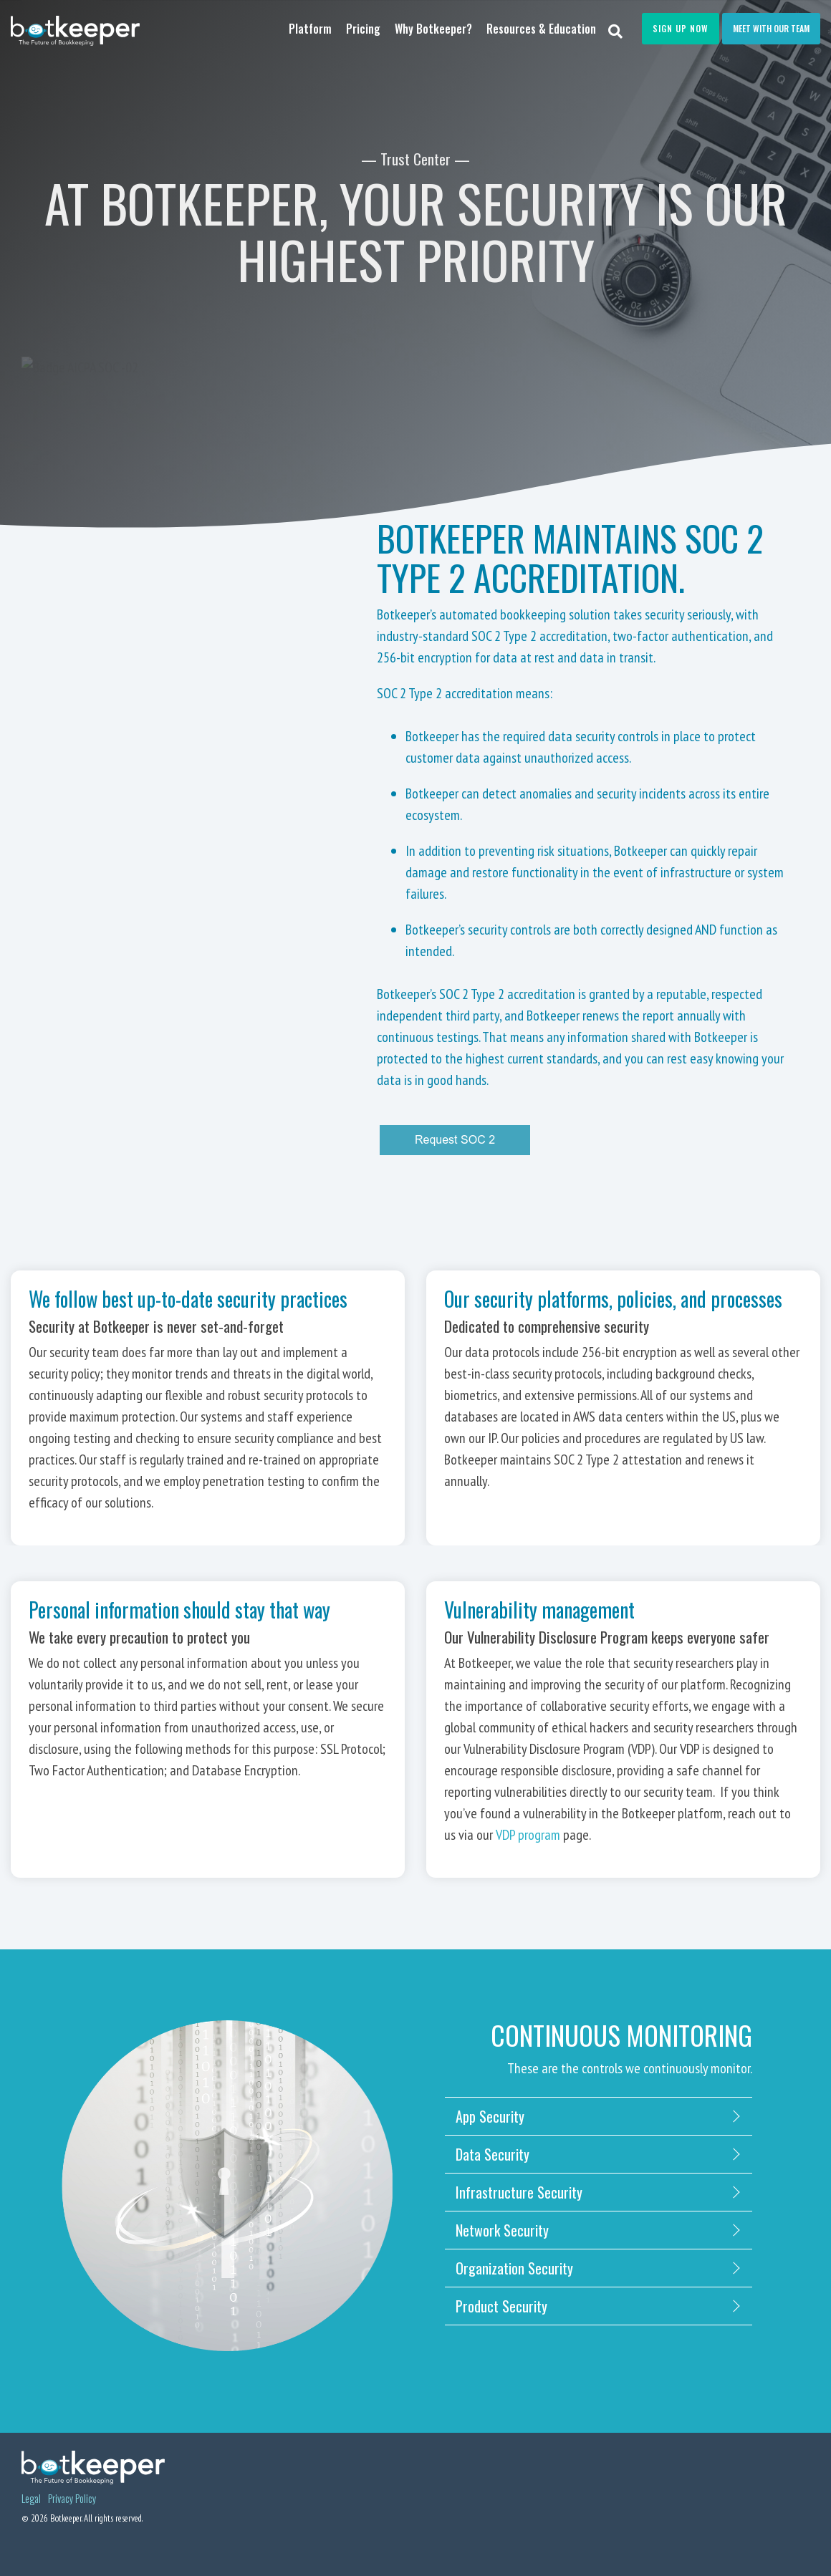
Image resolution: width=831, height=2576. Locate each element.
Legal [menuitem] (31, 2498)
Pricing (363, 28)
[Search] (616, 30)
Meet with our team (771, 28)
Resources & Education (541, 28)
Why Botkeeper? (433, 28)
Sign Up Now (680, 28)
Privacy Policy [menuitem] (72, 2498)
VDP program (528, 1834)
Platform (310, 28)
